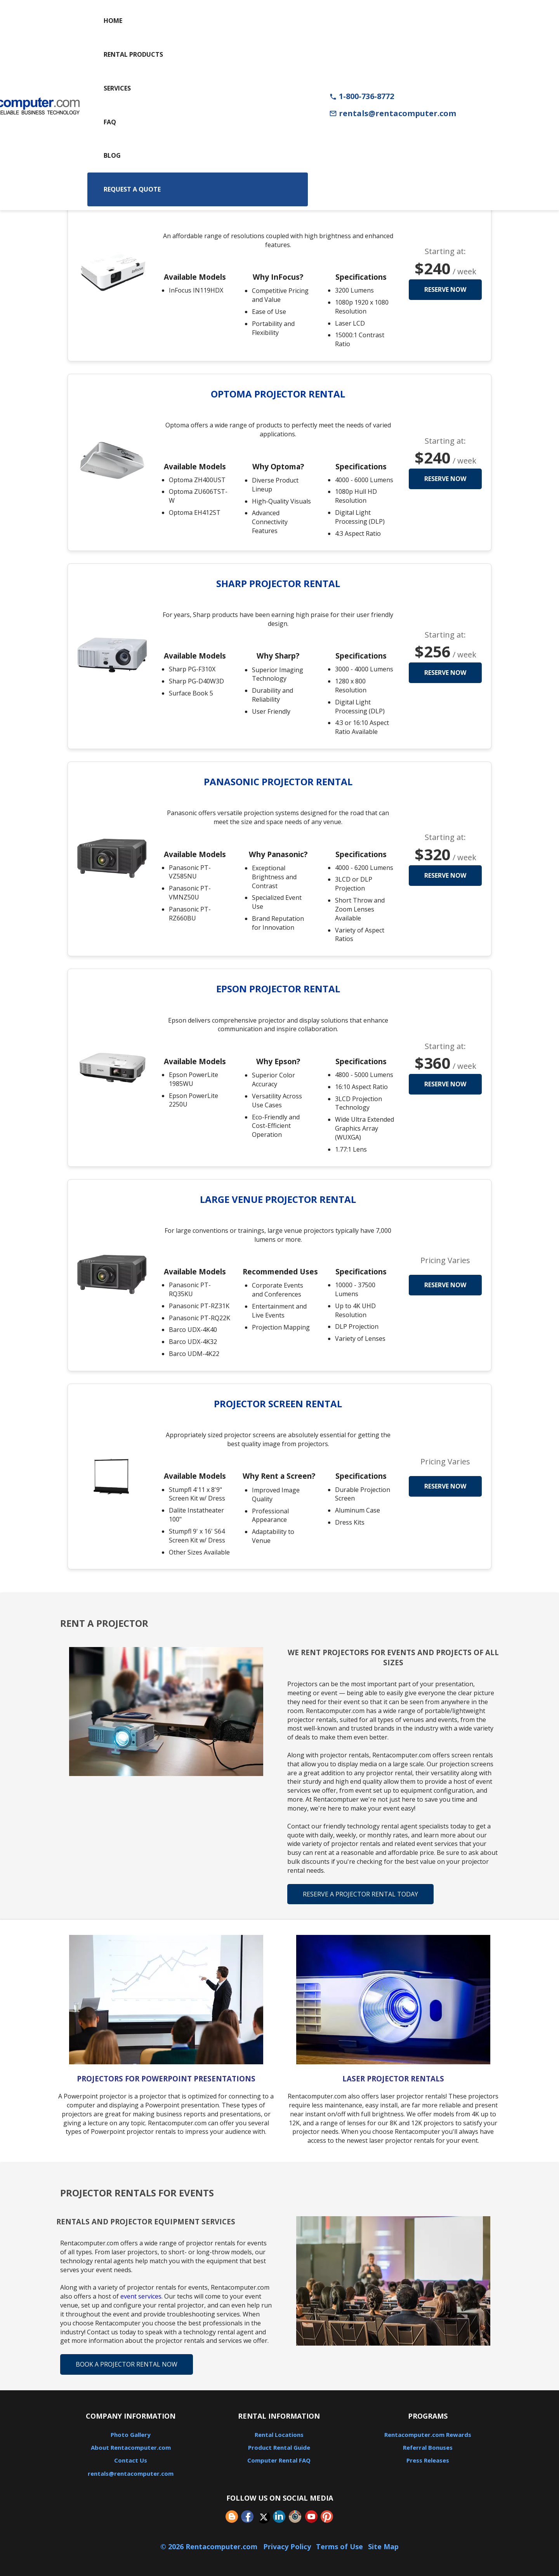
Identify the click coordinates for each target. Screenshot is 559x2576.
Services (117, 88)
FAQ (110, 122)
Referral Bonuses (428, 2447)
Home (113, 20)
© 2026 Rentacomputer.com (209, 2546)
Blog (112, 155)
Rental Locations (279, 2434)
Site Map (383, 2546)
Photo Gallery (131, 2434)
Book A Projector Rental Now (126, 2364)
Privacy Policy (287, 2546)
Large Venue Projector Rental (278, 1199)
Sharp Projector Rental (278, 583)
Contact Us (130, 2460)
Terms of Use (339, 2546)
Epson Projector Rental (278, 988)
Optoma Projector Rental (278, 393)
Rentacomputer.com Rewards (427, 2434)
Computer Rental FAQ (279, 2460)
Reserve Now (445, 289)
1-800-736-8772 (361, 96)
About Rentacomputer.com (131, 2447)
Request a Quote (132, 189)
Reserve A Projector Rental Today (360, 1894)
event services (140, 2296)
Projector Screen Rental (278, 1403)
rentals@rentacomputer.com (392, 113)
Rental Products (133, 54)
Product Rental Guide (279, 2447)
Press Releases (427, 2460)
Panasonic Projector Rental (278, 781)
